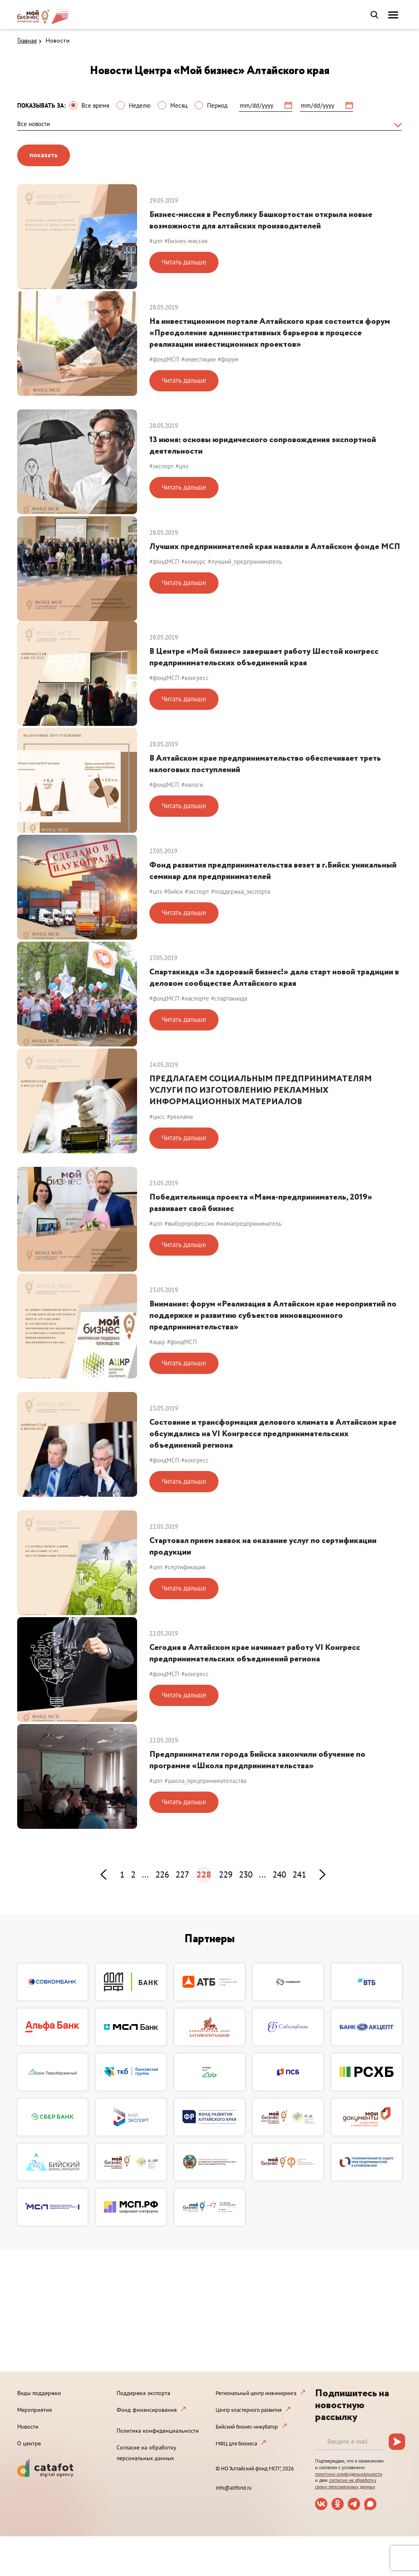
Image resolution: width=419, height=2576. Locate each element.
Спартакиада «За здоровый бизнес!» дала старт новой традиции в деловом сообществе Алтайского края (274, 978)
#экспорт (161, 466)
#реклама (180, 1117)
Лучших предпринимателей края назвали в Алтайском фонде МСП (274, 547)
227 (182, 1874)
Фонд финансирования (147, 2409)
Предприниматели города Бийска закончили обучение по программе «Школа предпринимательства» (257, 1760)
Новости (57, 41)
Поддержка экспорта (143, 2393)
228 (203, 1874)
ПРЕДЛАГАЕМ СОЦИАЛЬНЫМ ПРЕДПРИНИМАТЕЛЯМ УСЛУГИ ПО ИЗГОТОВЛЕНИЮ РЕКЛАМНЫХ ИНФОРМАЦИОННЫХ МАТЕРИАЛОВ (260, 1090)
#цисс (157, 1117)
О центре (29, 2443)
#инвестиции (198, 359)
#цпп (155, 241)
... (145, 1874)
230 (245, 1874)
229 (225, 1874)
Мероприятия (34, 2409)
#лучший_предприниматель (245, 561)
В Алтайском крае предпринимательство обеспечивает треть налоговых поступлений (265, 764)
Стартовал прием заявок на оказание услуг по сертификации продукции (262, 1546)
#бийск (173, 891)
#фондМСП (164, 359)
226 (162, 1874)
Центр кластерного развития (249, 2410)
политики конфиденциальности (349, 2474)
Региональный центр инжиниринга (256, 2393)
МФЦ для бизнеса (236, 2443)
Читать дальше (184, 262)
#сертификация (184, 1567)
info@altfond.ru (234, 2487)
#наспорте (195, 998)
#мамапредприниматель (249, 1223)
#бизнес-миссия (185, 241)
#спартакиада (229, 998)
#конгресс (195, 678)
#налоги (192, 785)
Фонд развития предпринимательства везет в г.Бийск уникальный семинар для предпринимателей (272, 871)
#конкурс (193, 561)
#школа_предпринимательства (205, 1781)
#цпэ (182, 466)
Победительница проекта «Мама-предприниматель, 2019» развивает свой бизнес (260, 1203)
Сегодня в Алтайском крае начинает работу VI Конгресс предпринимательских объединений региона (254, 1653)
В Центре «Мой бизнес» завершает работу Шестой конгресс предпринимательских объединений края (263, 657)
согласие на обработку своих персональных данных (345, 2483)
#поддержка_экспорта (240, 891)
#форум (228, 359)
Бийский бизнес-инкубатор (247, 2426)
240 (279, 1874)
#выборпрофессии (189, 1223)
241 (299, 1874)
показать (43, 155)
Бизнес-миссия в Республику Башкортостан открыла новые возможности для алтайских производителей (260, 220)
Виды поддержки (39, 2393)
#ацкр (157, 1342)
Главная (27, 41)
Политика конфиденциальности (158, 2430)
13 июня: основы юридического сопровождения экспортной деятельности (262, 445)
